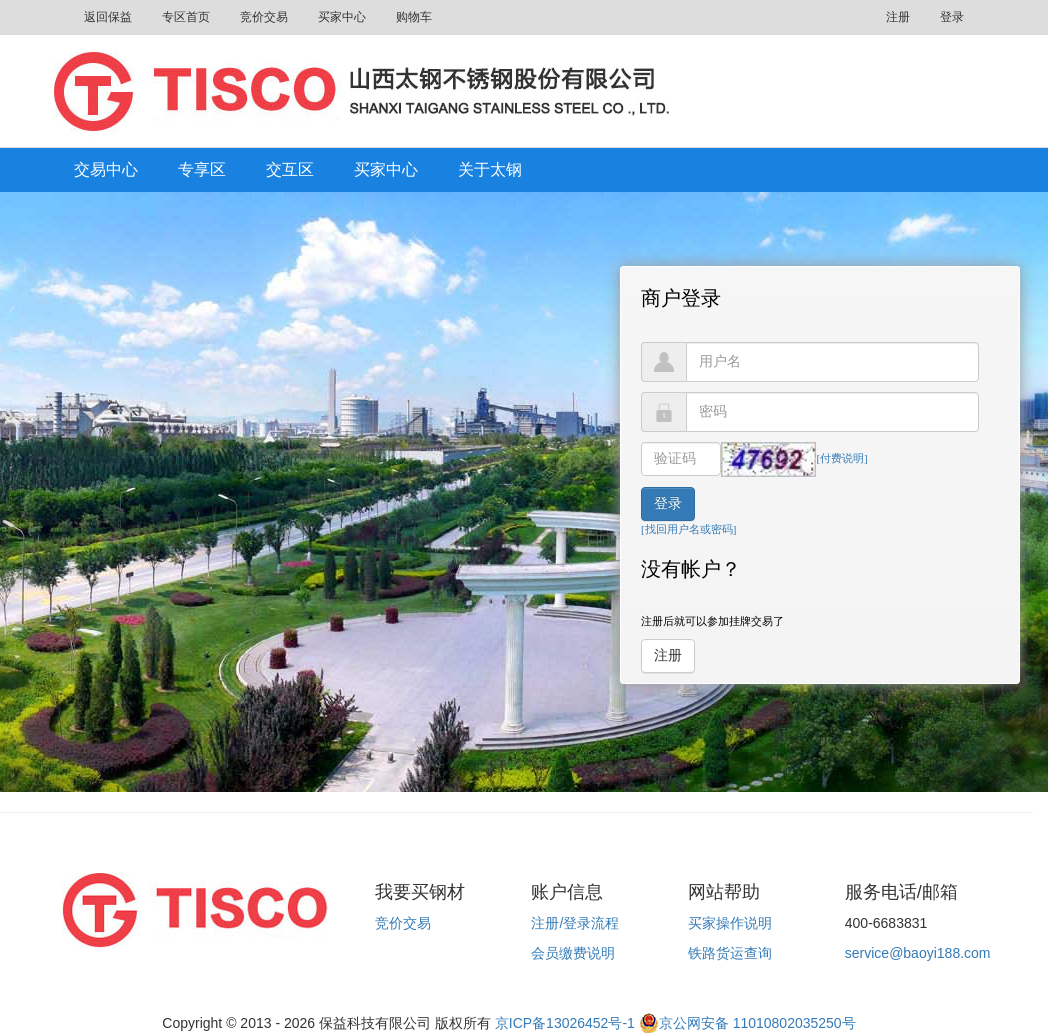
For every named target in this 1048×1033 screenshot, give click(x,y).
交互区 (290, 169)
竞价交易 (264, 17)
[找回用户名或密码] (688, 529)
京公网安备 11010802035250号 (747, 1023)
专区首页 (186, 17)
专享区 (202, 169)
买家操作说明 (730, 923)
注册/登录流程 (575, 923)
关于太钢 (490, 169)
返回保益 (108, 17)
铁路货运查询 (730, 953)
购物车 (414, 17)
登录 (952, 17)
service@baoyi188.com (918, 953)
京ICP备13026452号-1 (565, 1023)
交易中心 (106, 169)
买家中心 (342, 17)
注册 (898, 17)
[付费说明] (841, 458)
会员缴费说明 (573, 953)
